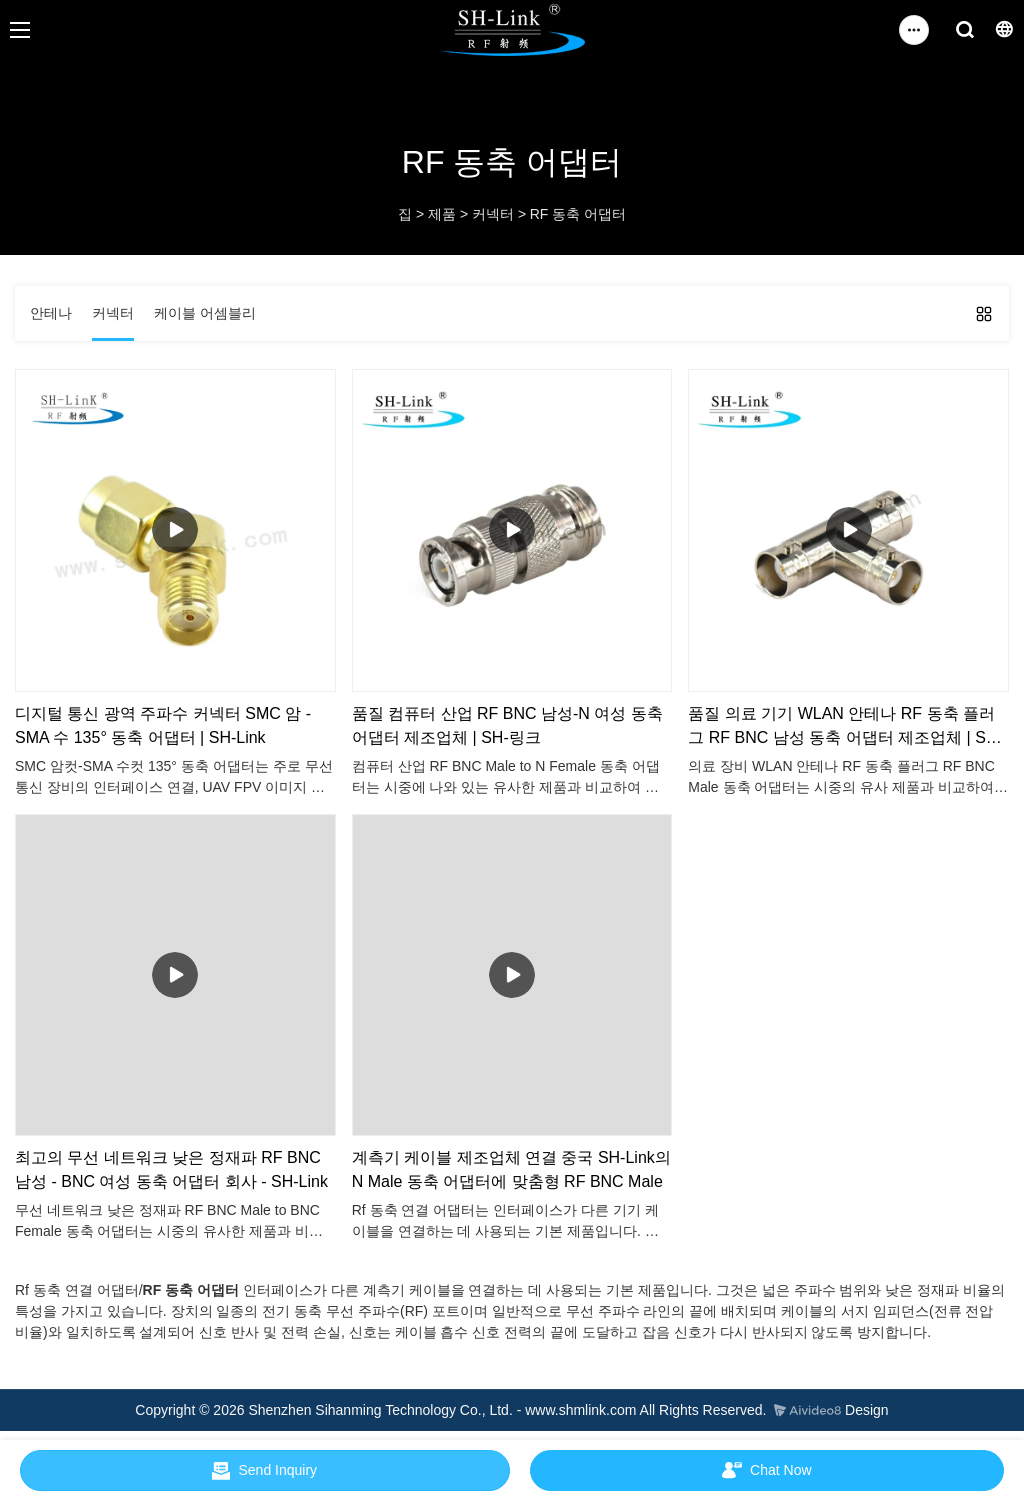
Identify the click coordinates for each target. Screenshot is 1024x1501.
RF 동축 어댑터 (578, 214)
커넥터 (493, 214)
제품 (442, 214)
